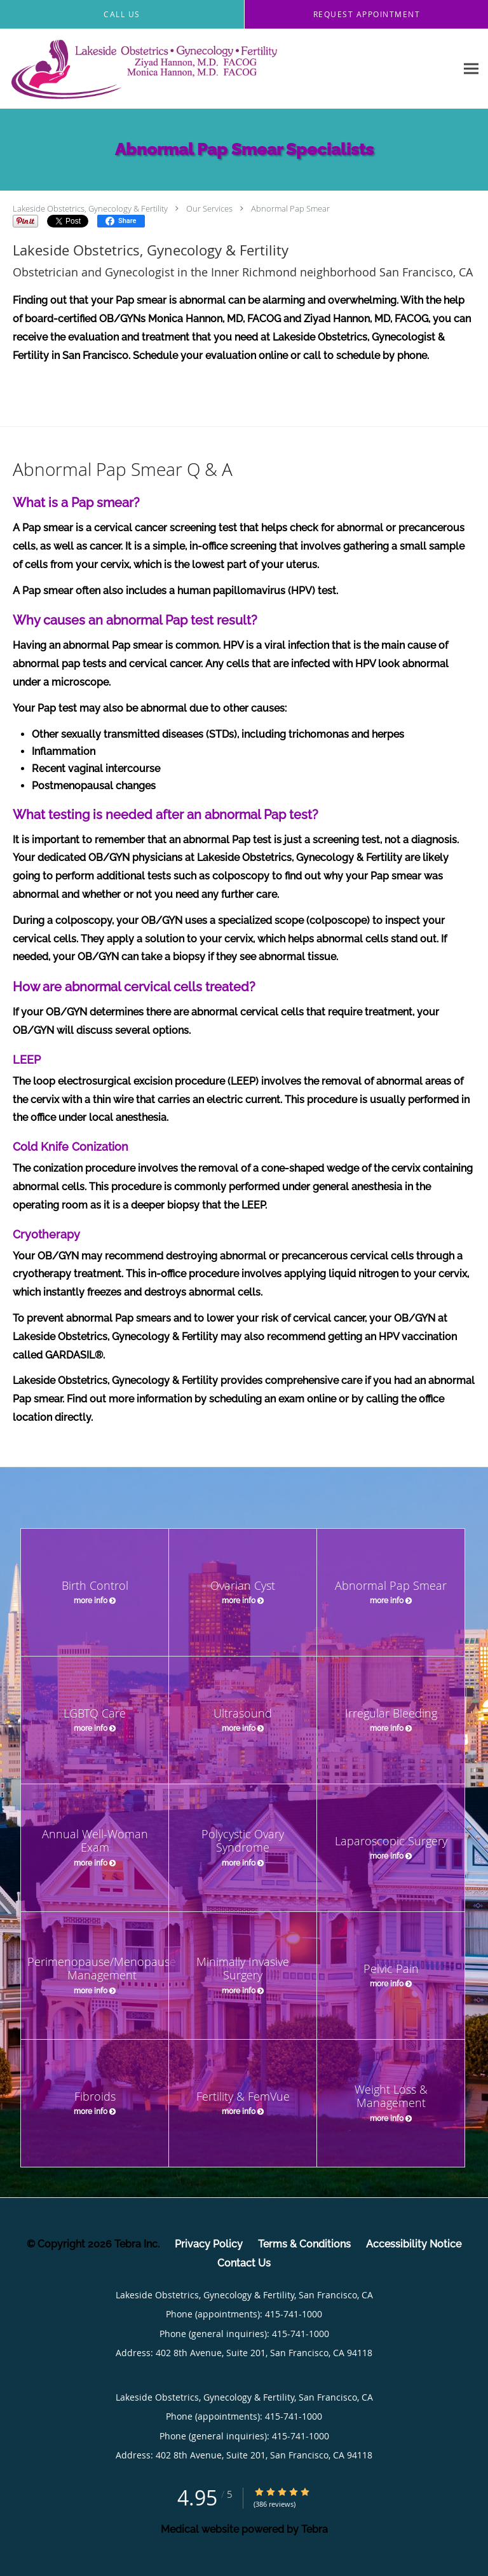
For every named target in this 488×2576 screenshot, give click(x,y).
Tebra (314, 2529)
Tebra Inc (136, 2244)
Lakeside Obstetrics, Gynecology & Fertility (90, 208)
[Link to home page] (197, 69)
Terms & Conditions (304, 2244)
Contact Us (244, 2263)
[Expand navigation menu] (471, 69)
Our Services (209, 208)
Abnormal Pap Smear (290, 208)
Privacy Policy (209, 2244)
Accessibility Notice (413, 2244)
